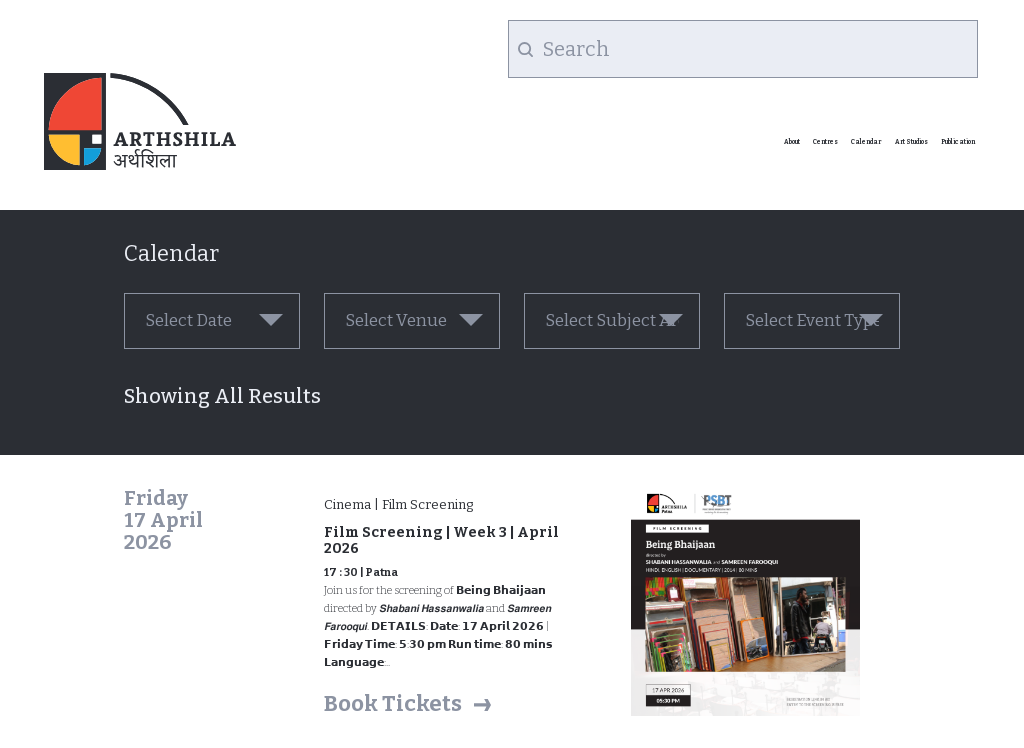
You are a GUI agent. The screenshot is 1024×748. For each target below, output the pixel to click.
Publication (958, 142)
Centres (825, 142)
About (792, 142)
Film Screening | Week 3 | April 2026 (441, 540)
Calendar (866, 142)
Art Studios (911, 142)
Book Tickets (393, 703)
